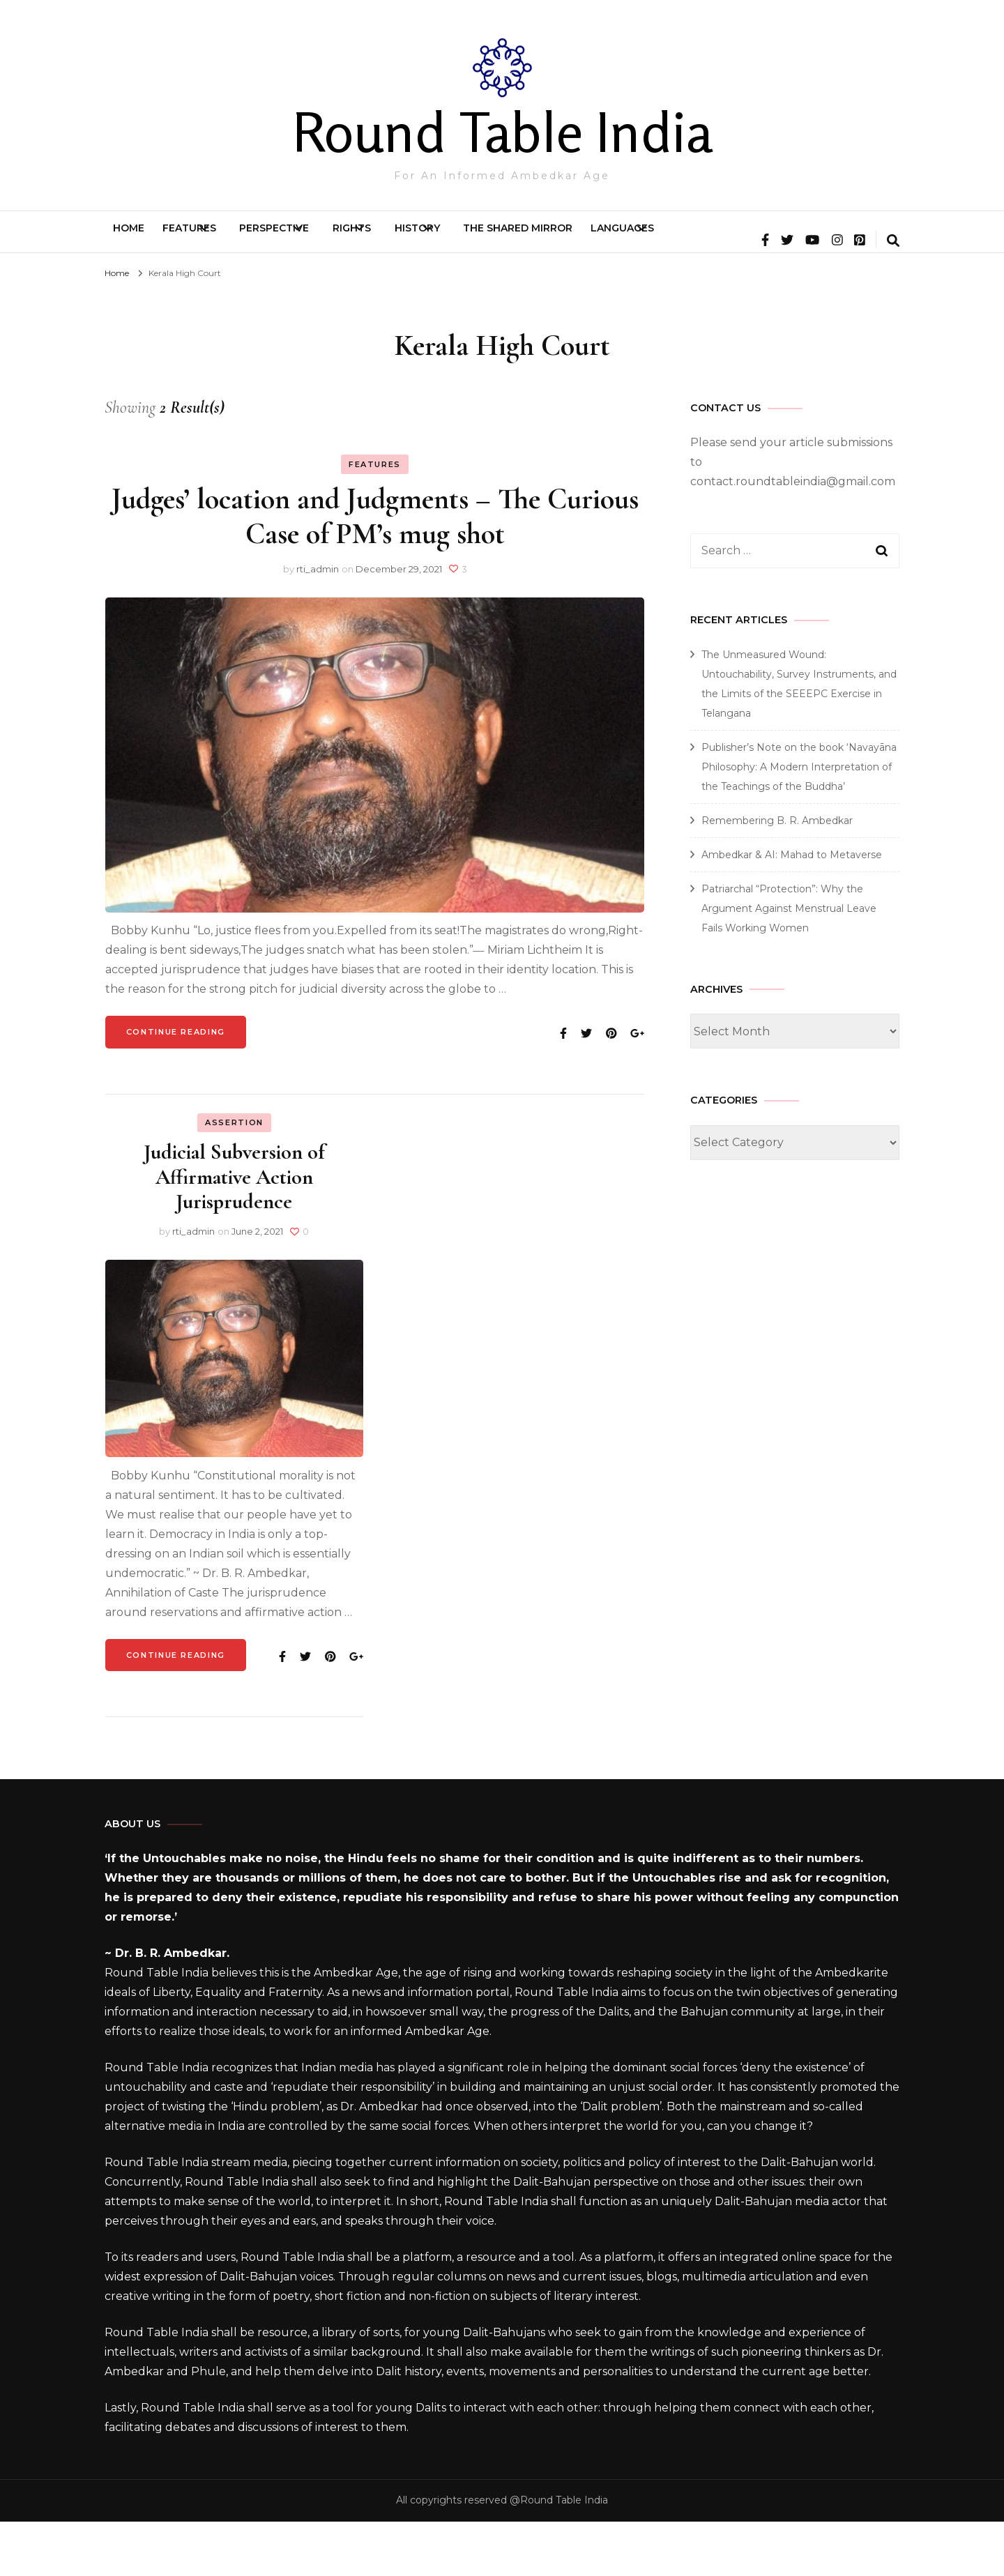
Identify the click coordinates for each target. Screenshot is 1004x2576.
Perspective (344, 238)
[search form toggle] (893, 296)
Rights (455, 238)
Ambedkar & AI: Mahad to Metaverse (791, 909)
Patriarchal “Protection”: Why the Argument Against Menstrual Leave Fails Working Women (788, 963)
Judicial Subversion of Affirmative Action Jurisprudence (234, 1231)
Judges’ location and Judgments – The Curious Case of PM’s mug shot (375, 570)
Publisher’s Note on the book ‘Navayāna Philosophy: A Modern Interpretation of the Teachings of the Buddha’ (799, 821)
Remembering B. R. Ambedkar (777, 875)
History (553, 238)
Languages (816, 238)
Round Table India (502, 131)
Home (141, 238)
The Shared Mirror (687, 238)
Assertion (234, 1177)
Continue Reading (175, 1086)
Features (226, 238)
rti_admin (317, 623)
